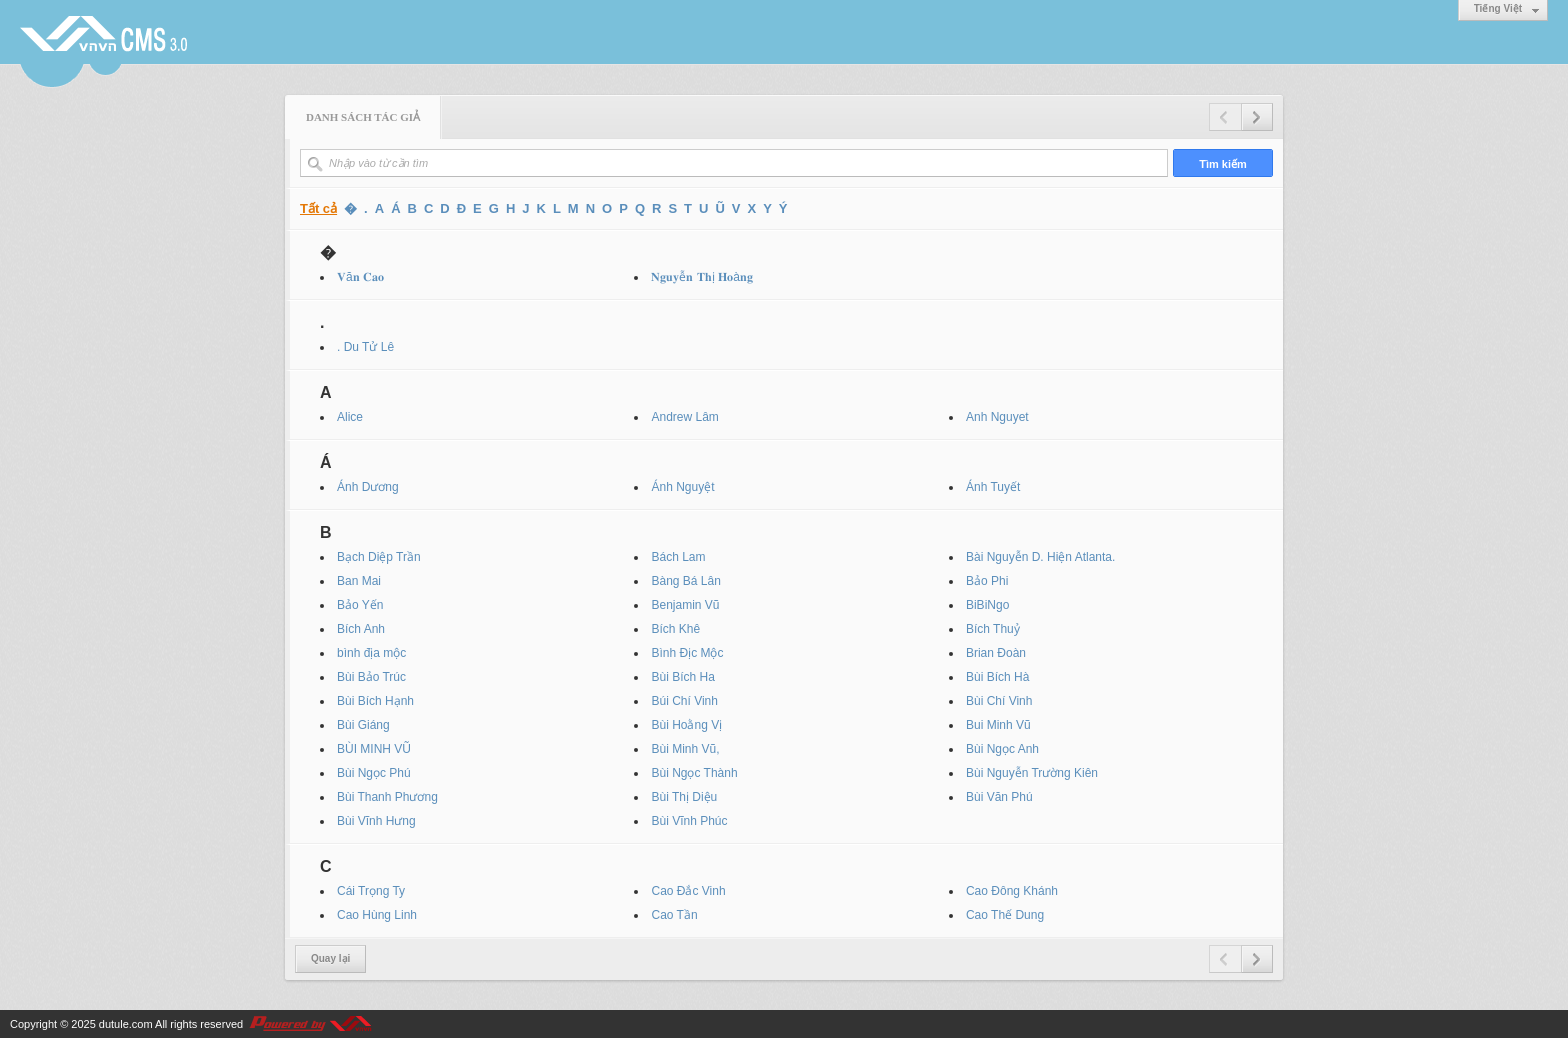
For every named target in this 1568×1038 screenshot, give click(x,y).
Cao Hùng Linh (377, 915)
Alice (350, 417)
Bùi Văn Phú (999, 797)
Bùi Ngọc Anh (1002, 749)
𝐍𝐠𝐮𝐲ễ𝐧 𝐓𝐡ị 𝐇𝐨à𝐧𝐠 (701, 277)
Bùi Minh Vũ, (685, 749)
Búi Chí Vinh (684, 701)
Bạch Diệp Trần (379, 557)
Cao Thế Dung (1005, 915)
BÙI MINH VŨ (374, 749)
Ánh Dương (368, 487)
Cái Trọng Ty (371, 891)
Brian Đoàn (996, 653)
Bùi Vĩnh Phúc (689, 821)
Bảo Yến (360, 605)
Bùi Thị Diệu (684, 797)
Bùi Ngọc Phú (374, 773)
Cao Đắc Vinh (688, 891)
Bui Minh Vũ (998, 725)
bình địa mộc (371, 653)
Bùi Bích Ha (682, 677)
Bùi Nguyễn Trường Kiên (1032, 773)
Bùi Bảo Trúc (371, 677)
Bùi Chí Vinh (999, 701)
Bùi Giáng (363, 725)
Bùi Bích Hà (997, 677)
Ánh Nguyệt (682, 487)
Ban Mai (359, 581)
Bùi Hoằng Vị (686, 725)
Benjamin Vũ (685, 605)
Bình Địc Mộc (687, 653)
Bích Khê (675, 629)
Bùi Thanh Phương (387, 797)
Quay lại (330, 958)
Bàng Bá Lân (685, 581)
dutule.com (126, 1024)
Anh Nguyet (997, 417)
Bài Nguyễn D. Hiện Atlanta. (1040, 557)
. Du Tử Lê (365, 347)
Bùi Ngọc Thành (694, 773)
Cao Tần (674, 915)
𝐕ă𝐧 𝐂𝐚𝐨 (360, 277)
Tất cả (318, 208)
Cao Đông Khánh (1012, 891)
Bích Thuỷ (993, 629)
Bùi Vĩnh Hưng (376, 821)
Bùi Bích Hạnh (375, 701)
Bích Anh (361, 629)
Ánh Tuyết (993, 487)
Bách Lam (678, 557)
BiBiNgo (987, 605)
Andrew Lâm (684, 417)
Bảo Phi (987, 581)
